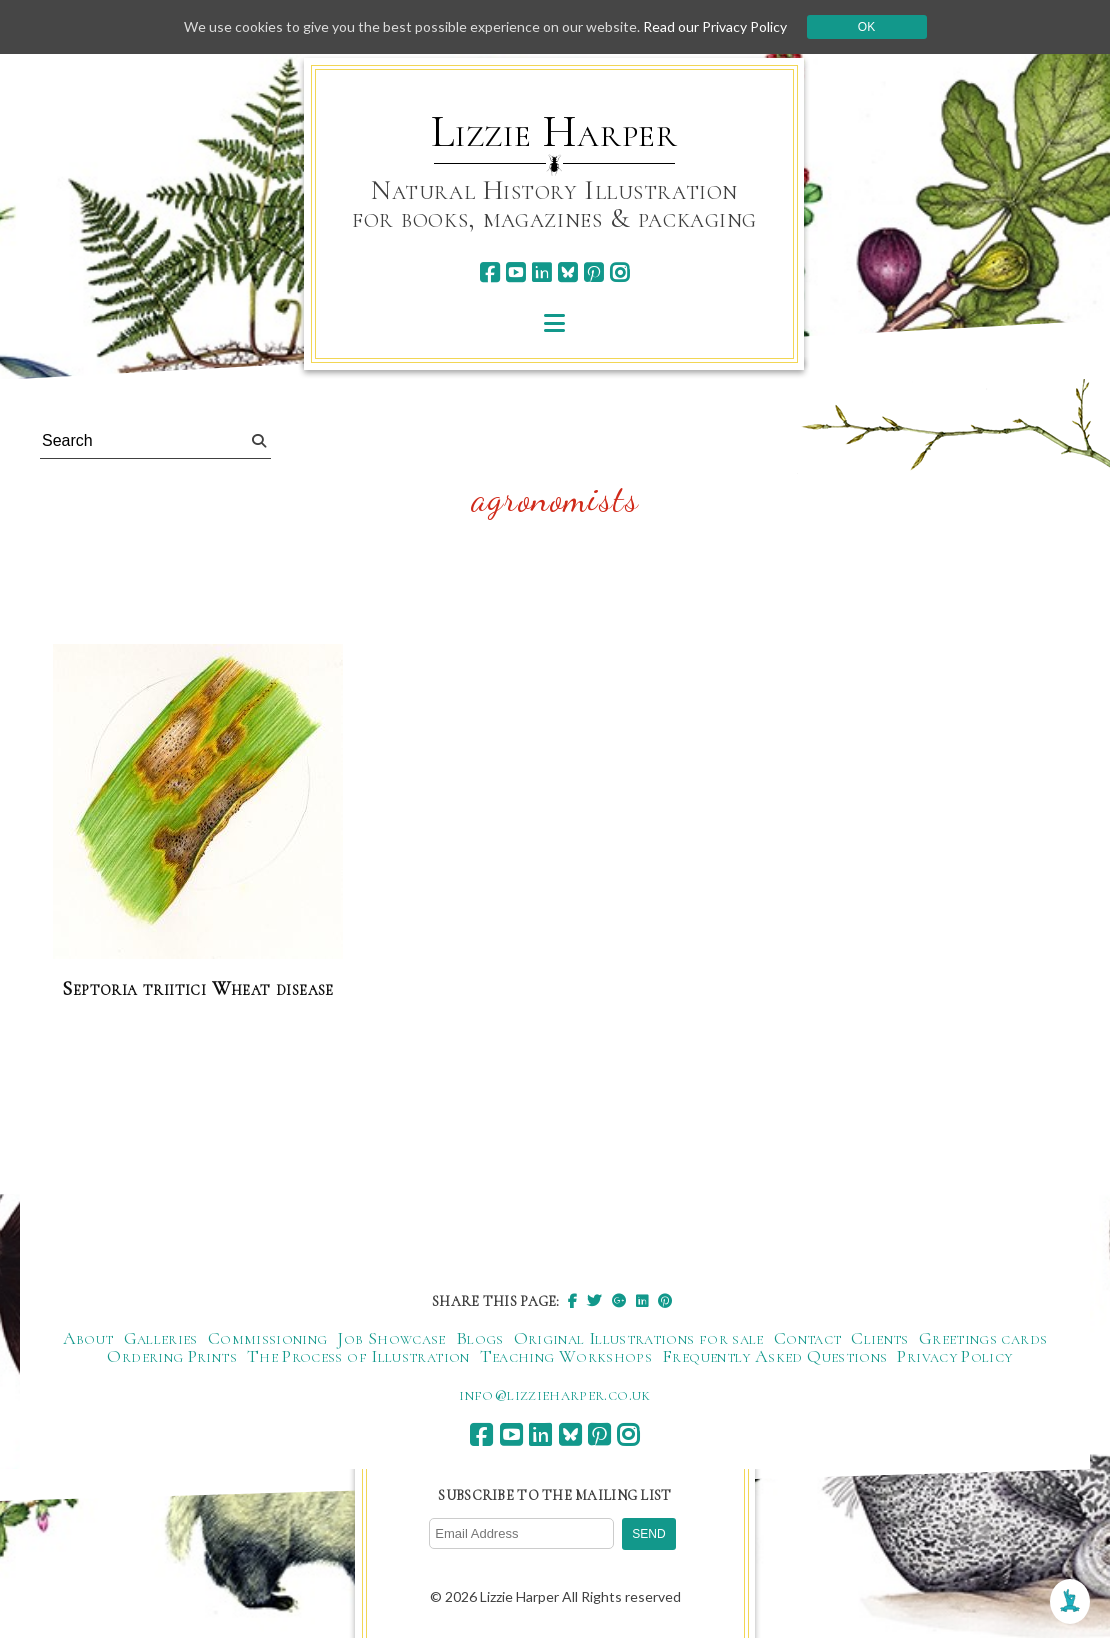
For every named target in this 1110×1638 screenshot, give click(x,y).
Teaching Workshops (566, 1356)
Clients (880, 1338)
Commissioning (268, 1338)
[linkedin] (541, 272)
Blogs (480, 1338)
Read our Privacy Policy (715, 26)
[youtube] (515, 272)
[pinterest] (593, 272)
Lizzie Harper (554, 132)
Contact (808, 1338)
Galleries (161, 1338)
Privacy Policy (954, 1356)
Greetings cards (983, 1338)
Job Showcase (391, 1338)
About (88, 1338)
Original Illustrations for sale (639, 1338)
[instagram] (619, 272)
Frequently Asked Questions (774, 1356)
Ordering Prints (171, 1356)
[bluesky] (567, 272)
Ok (866, 27)
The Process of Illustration (358, 1356)
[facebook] (489, 272)
